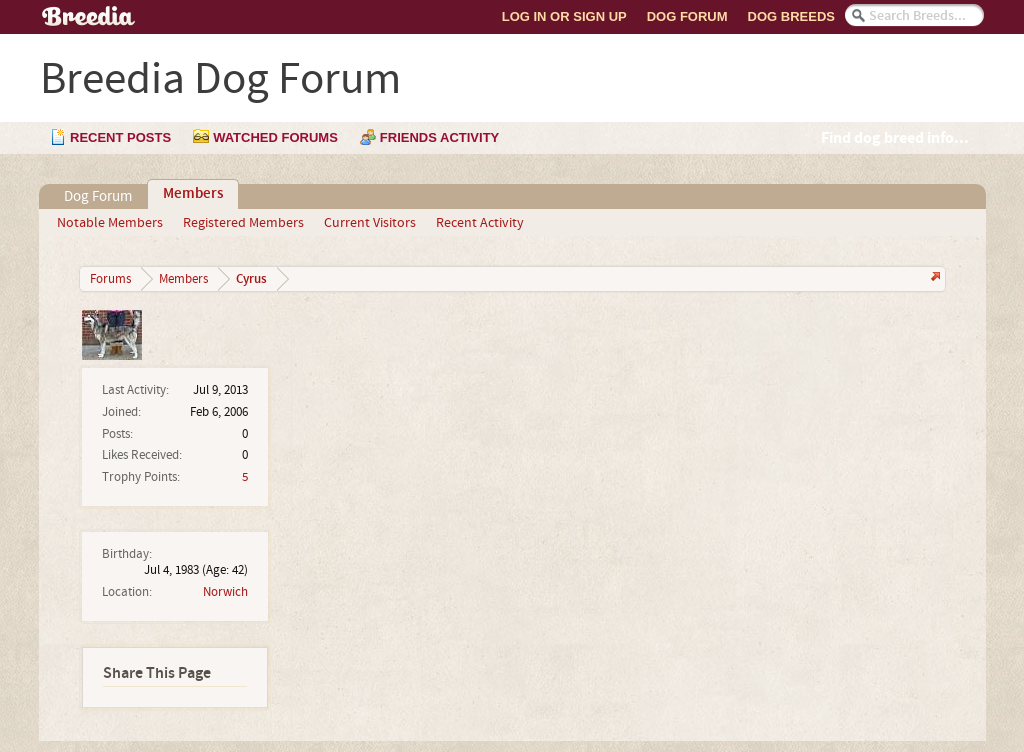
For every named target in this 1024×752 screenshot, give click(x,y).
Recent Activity (480, 223)
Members (193, 194)
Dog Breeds (791, 16)
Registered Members (243, 223)
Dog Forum (687, 16)
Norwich (225, 592)
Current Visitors (370, 223)
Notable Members (110, 223)
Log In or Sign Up (564, 16)
